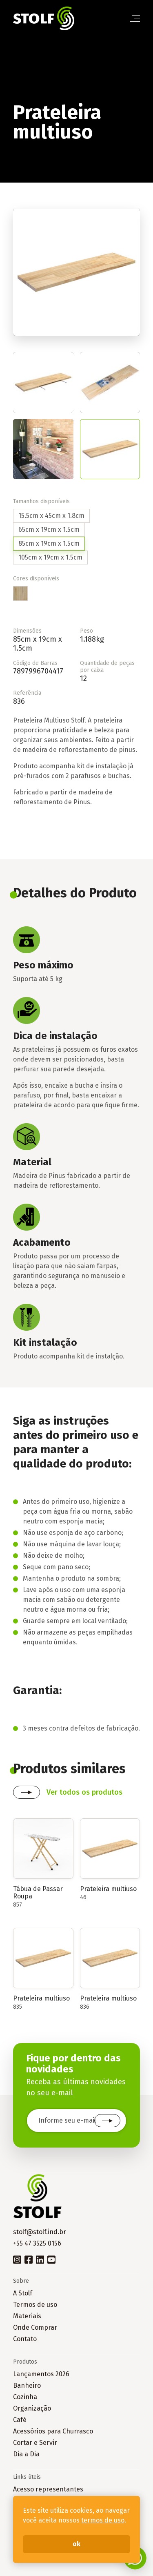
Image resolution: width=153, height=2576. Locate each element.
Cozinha (25, 2397)
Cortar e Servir (35, 2443)
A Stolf (22, 2293)
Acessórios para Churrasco (53, 2431)
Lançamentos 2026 (41, 2374)
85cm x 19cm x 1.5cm (49, 543)
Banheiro (27, 2385)
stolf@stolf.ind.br (39, 2232)
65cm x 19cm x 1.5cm (49, 529)
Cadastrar (107, 2120)
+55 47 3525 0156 (37, 2243)
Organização (32, 2408)
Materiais (27, 2316)
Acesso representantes (48, 2489)
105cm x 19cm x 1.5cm (50, 557)
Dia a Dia (26, 2454)
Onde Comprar (35, 2327)
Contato (25, 2339)
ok (76, 2544)
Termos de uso (35, 2304)
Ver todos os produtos (84, 1792)
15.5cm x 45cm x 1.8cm (51, 516)
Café (20, 2420)
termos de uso (102, 2520)
